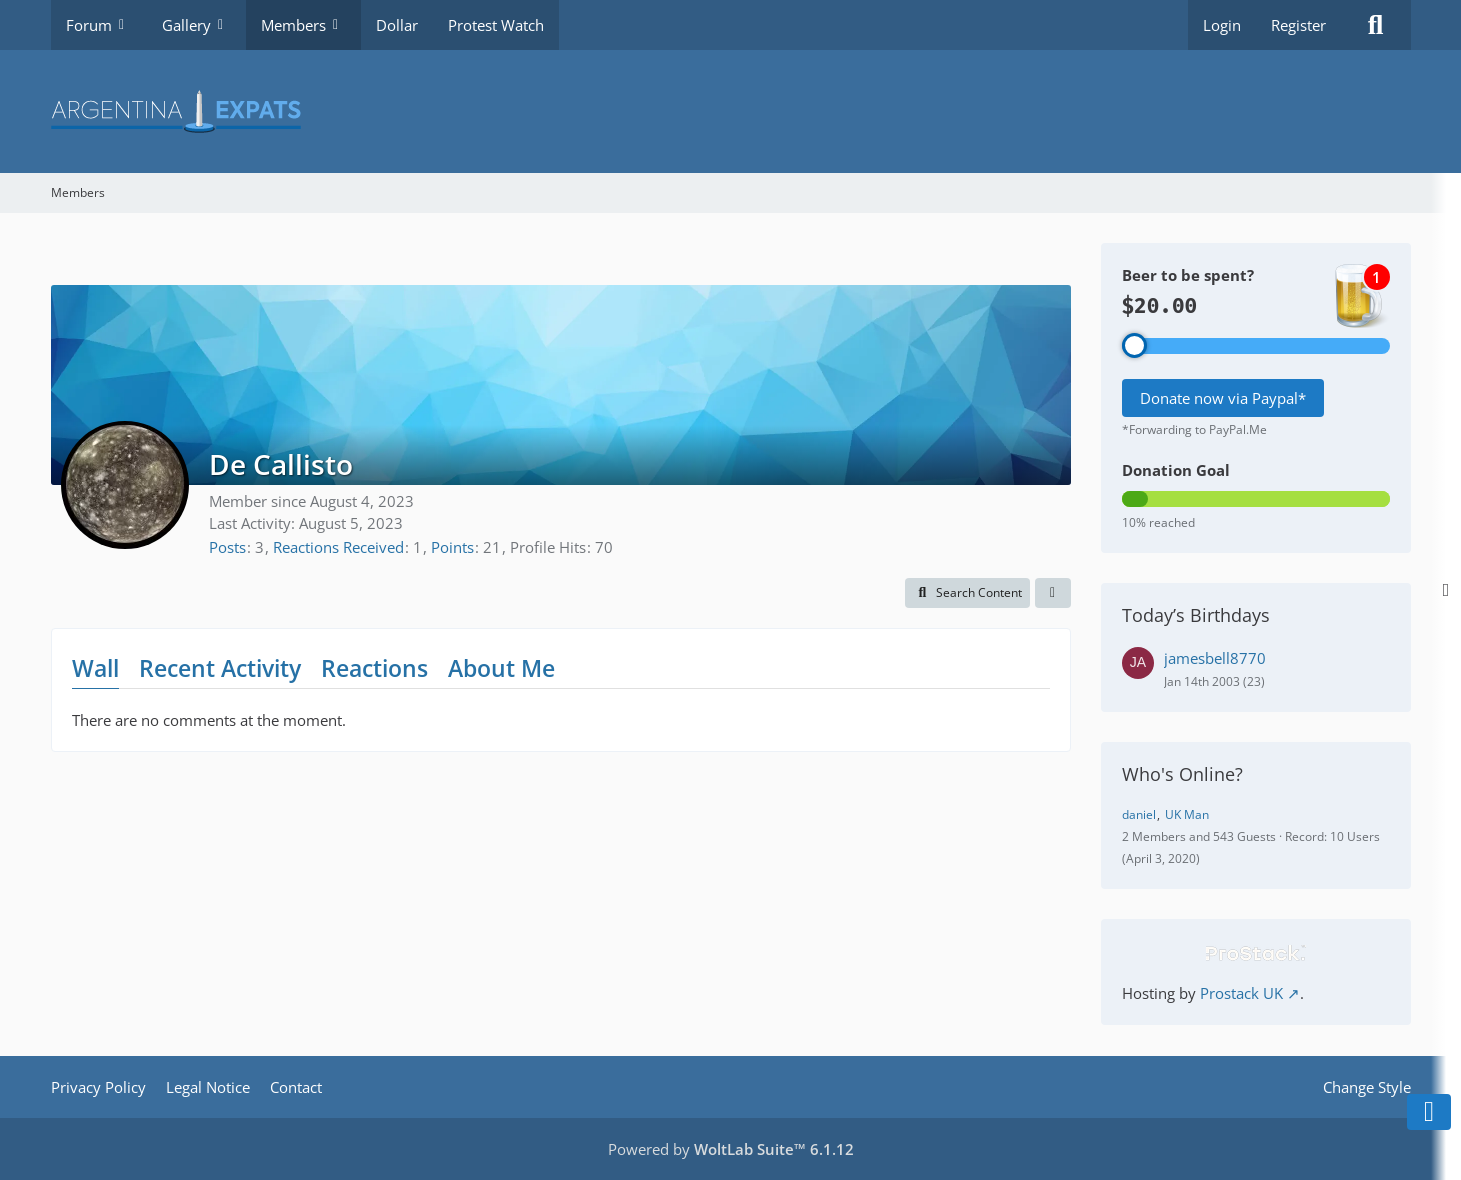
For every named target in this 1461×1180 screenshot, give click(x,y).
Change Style (1367, 1087)
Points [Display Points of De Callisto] (452, 547)
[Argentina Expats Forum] (731, 111)
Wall (95, 668)
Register (1298, 25)
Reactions (374, 668)
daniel (1139, 814)
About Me (501, 668)
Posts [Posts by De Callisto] (227, 547)
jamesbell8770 (1215, 658)
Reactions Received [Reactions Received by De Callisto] (338, 547)
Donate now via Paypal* (1223, 398)
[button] (967, 593)
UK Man (1187, 814)
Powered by (731, 1149)
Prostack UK (1241, 993)
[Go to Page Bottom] (1429, 1112)
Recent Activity (220, 668)
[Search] (1376, 25)
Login (1222, 25)
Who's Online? (1182, 774)
